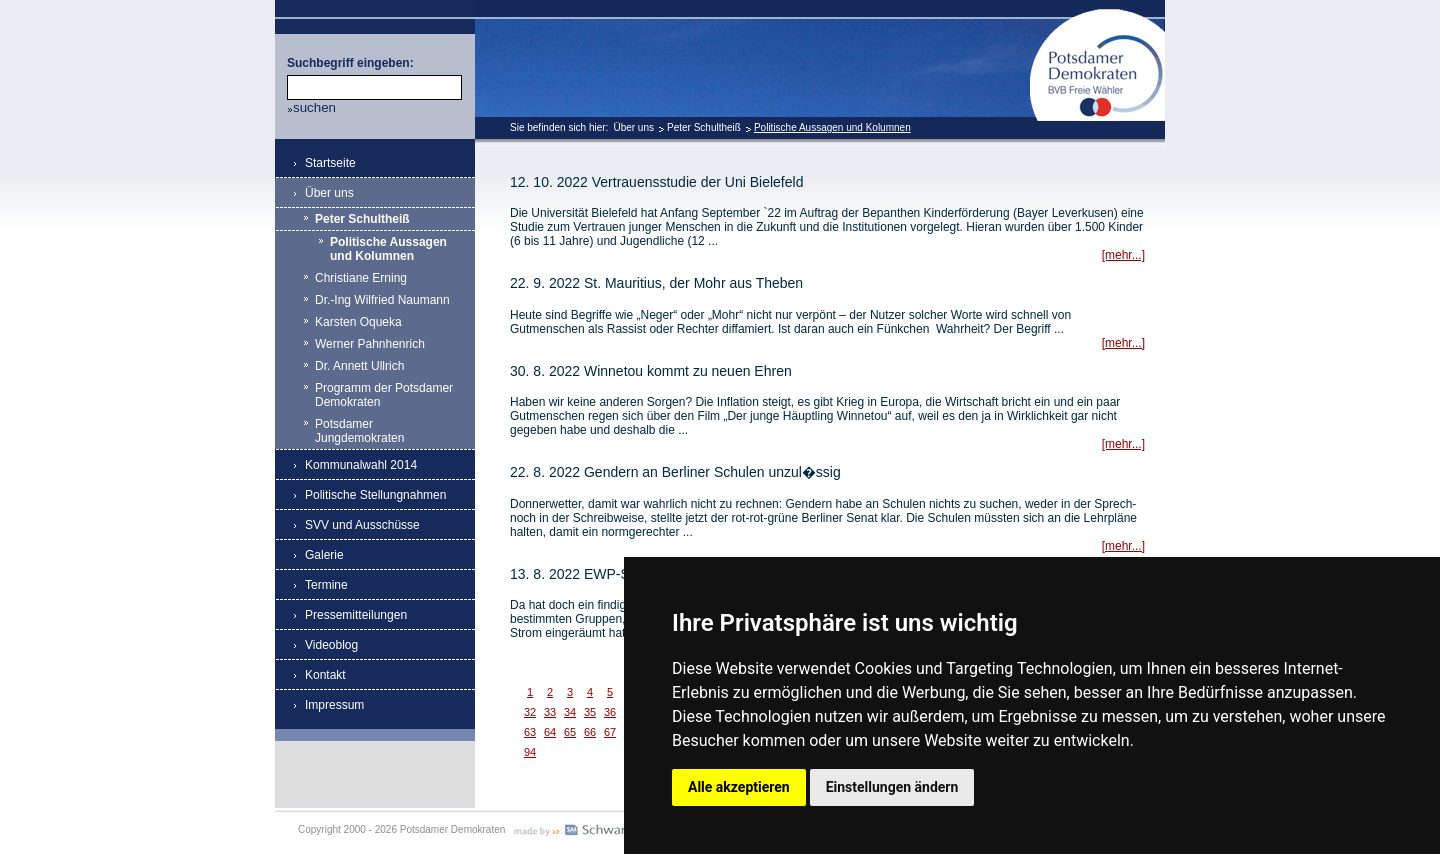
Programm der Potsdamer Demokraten (384, 395)
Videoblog (331, 645)
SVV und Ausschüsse (362, 525)
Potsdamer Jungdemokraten (359, 431)
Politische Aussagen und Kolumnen (832, 127)
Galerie (324, 555)
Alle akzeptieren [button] (739, 787)
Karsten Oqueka (358, 322)
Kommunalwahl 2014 (361, 465)
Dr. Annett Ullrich (359, 366)
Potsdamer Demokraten (1097, 16)
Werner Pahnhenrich (370, 344)
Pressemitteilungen (356, 615)
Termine (326, 585)
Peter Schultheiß (704, 127)
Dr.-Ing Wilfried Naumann (382, 300)
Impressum (334, 705)
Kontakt (325, 675)
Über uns (633, 127)
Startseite (330, 163)
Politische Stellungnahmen (375, 495)
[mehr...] (1123, 255)
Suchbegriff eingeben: (350, 63)
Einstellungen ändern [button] (892, 787)
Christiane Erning (361, 278)
